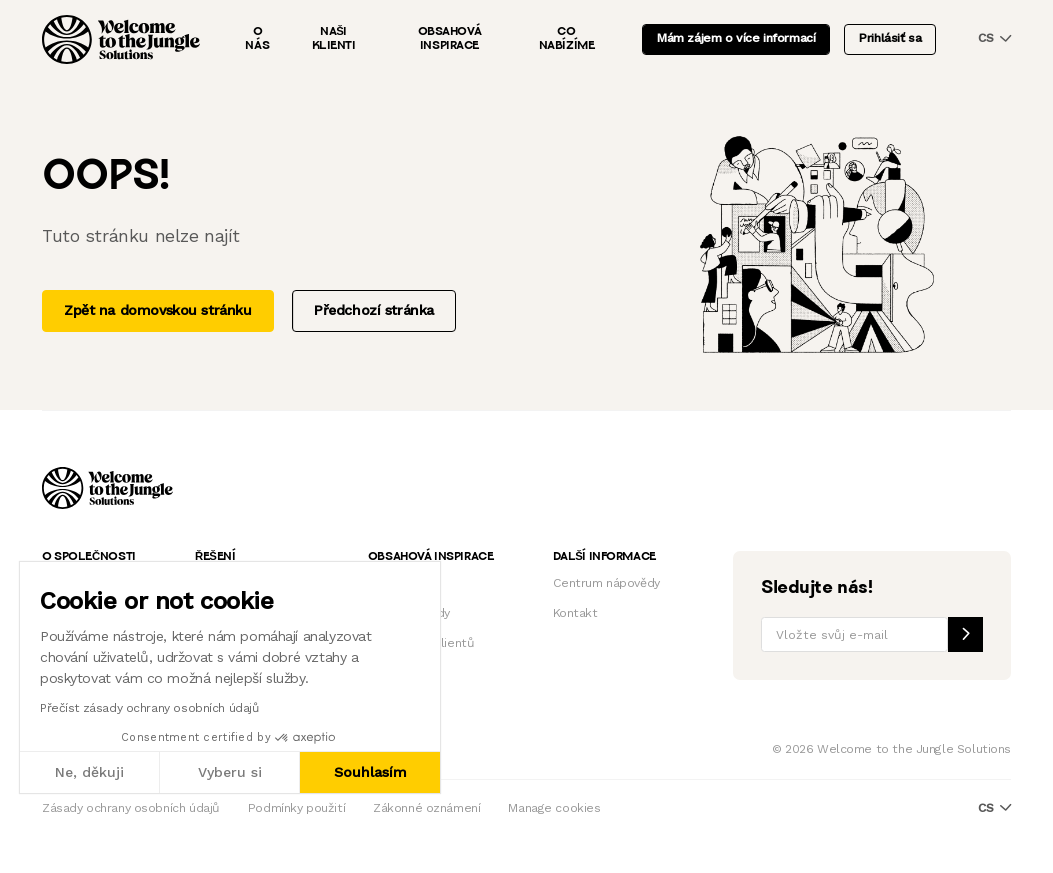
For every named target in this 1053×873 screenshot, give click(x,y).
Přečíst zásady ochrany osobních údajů (149, 708)
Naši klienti (334, 39)
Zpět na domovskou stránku (158, 310)
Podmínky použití (296, 808)
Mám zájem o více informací (736, 38)
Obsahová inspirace (450, 39)
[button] (19, 851)
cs (994, 38)
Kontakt (575, 613)
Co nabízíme (567, 39)
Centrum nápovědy (606, 583)
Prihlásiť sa (890, 38)
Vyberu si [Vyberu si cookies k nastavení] (230, 772)
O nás (257, 39)
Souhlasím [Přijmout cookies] (370, 772)
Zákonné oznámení (426, 808)
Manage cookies (554, 808)
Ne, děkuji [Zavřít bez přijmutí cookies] (89, 772)
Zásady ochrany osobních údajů (131, 808)
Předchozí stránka (374, 310)
